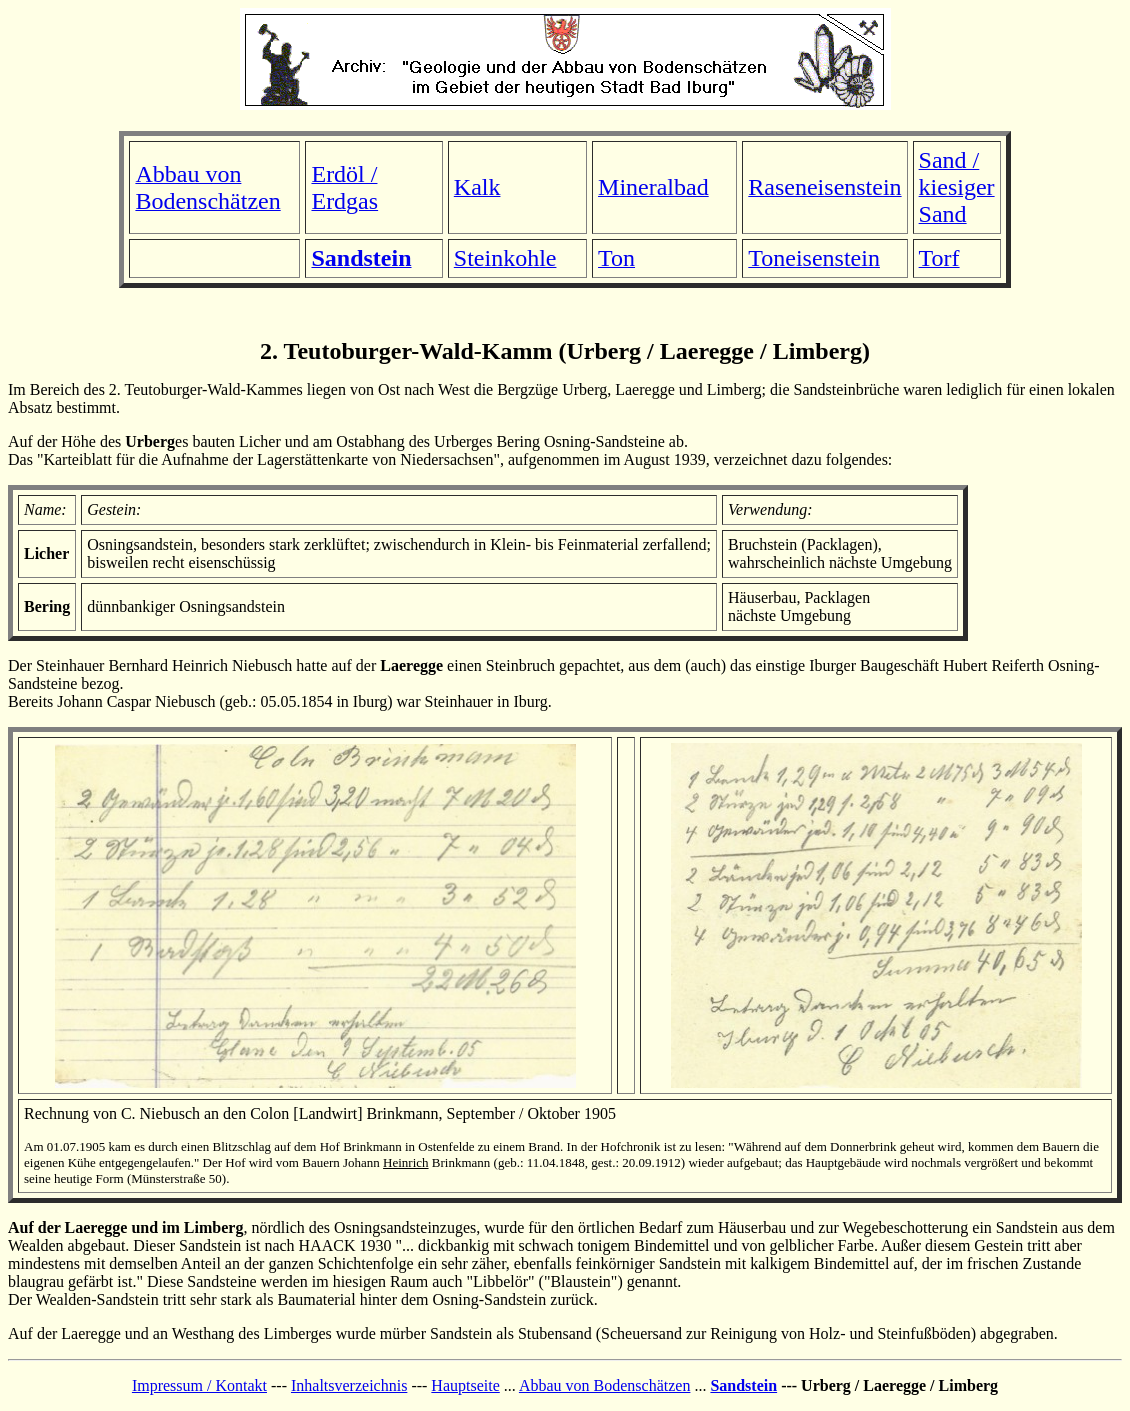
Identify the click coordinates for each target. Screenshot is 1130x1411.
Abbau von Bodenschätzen (605, 1385)
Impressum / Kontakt (199, 1385)
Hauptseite (465, 1385)
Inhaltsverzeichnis (349, 1385)
